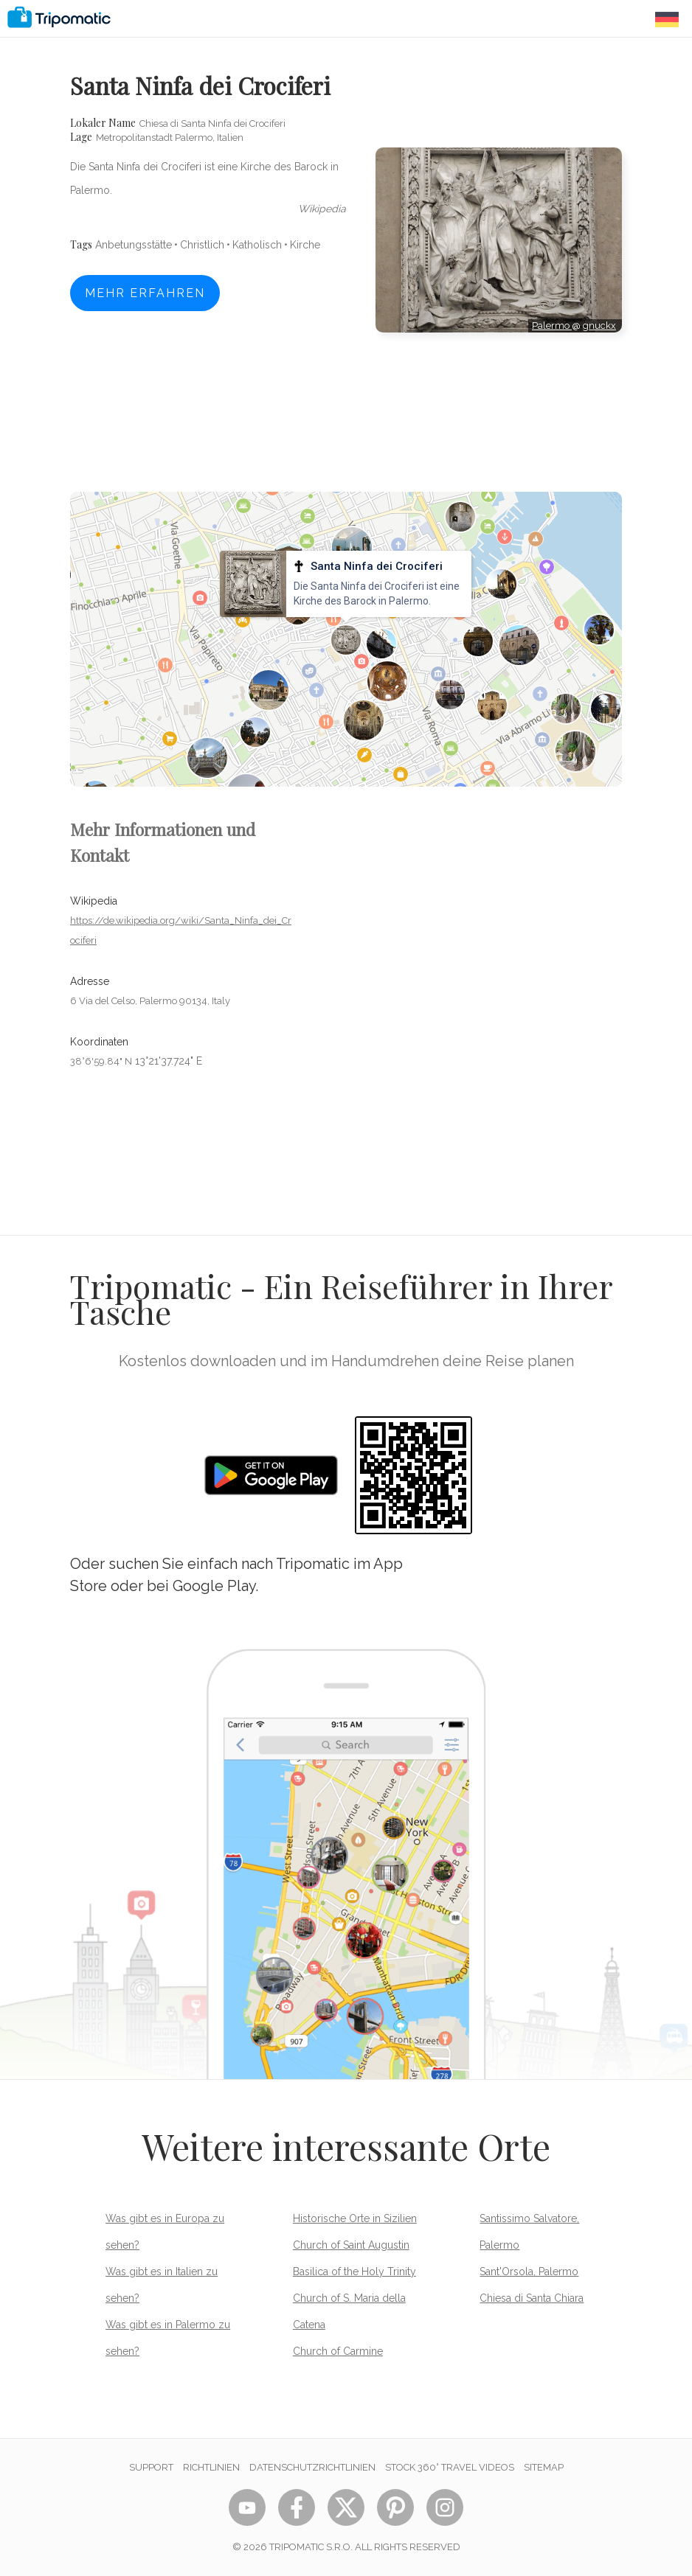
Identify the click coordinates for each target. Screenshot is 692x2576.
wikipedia (322, 209)
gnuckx (599, 325)
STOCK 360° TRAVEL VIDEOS (449, 2467)
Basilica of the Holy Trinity (354, 2271)
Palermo (552, 325)
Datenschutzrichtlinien (312, 2467)
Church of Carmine (338, 2351)
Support (151, 2467)
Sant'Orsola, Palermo (529, 2271)
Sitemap (544, 2467)
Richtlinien (211, 2467)
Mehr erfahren (145, 293)
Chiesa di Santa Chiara (532, 2298)
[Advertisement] (499, 399)
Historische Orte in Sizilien (355, 2218)
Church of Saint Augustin (351, 2245)
